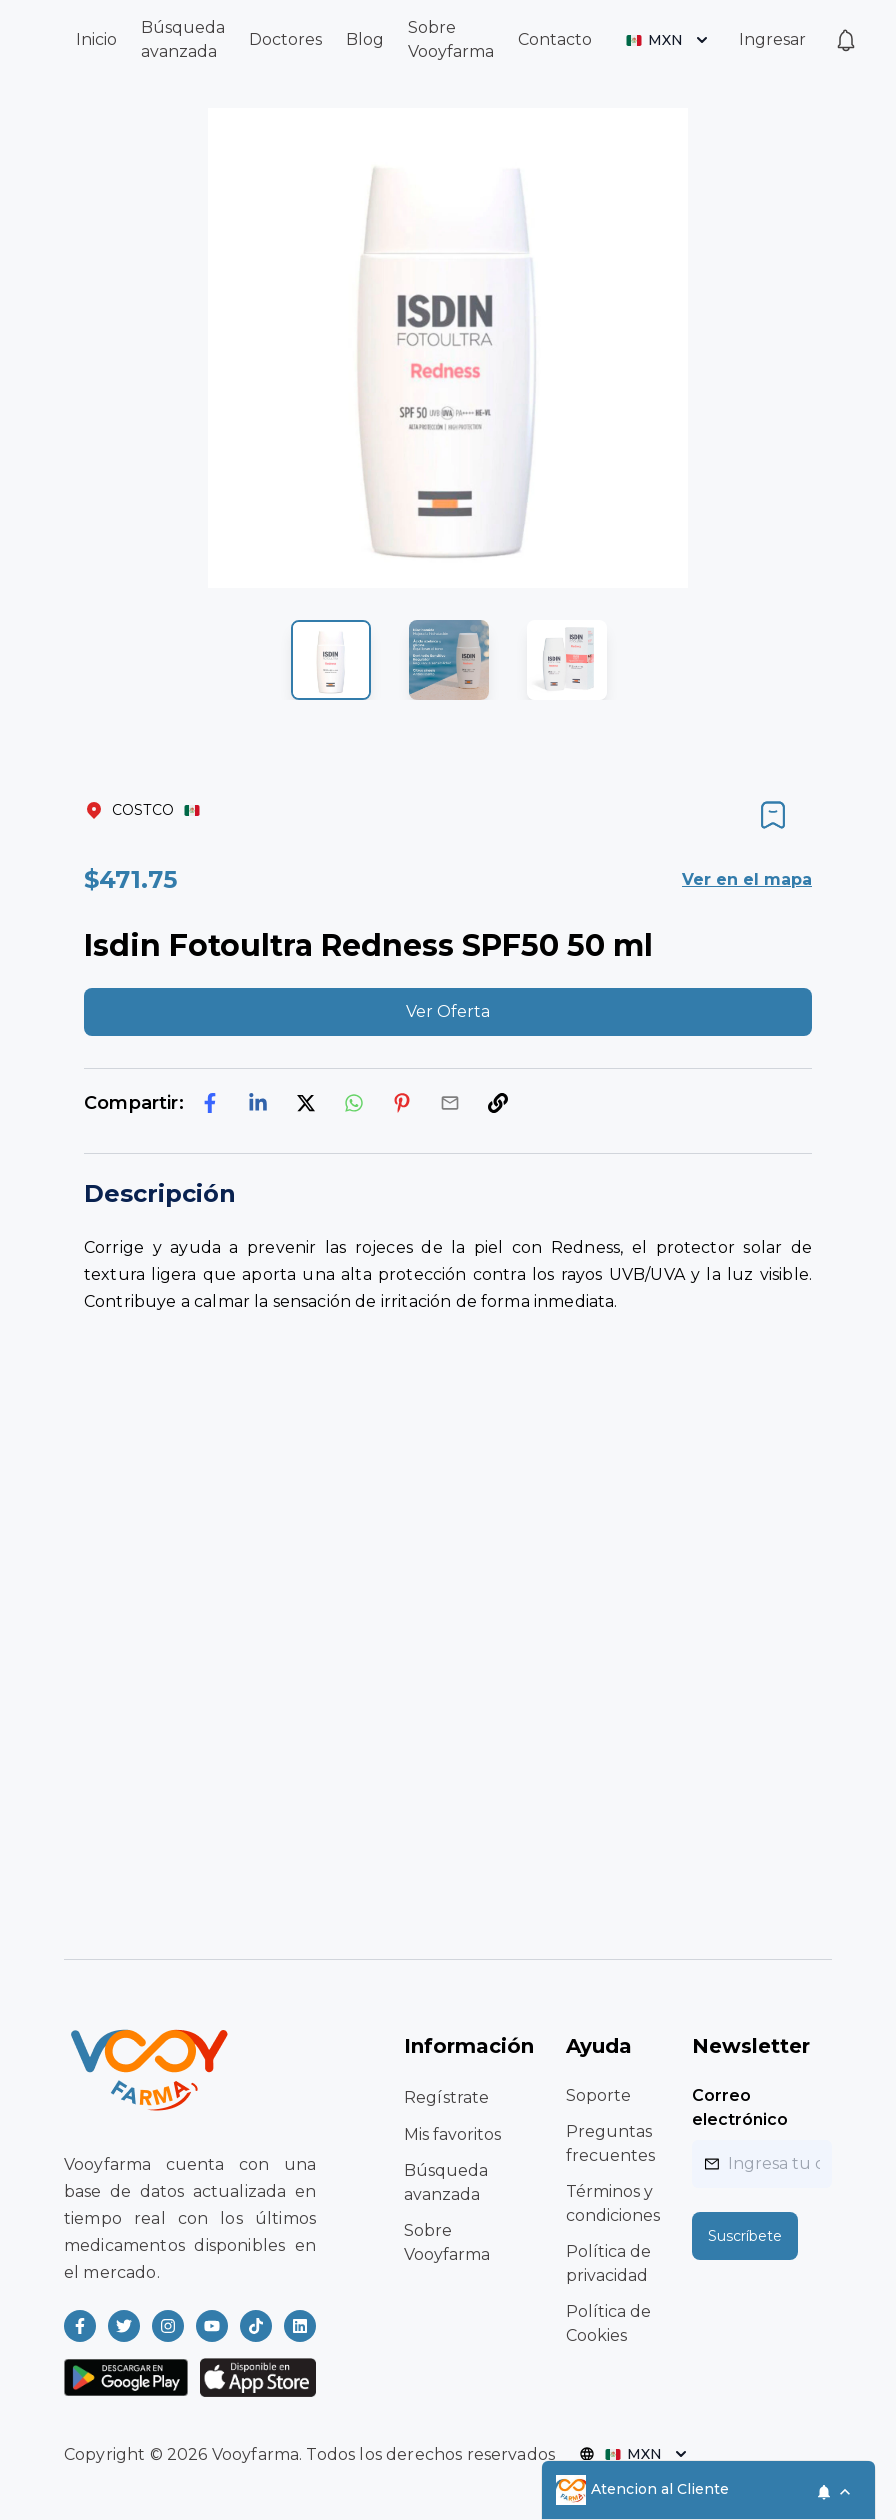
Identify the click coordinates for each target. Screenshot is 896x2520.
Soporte (598, 2095)
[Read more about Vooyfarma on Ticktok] (256, 2326)
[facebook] (210, 1103)
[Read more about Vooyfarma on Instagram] (168, 2326)
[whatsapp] (354, 1103)
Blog (365, 39)
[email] (450, 1103)
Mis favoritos (452, 2134)
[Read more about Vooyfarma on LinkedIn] (300, 2326)
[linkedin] (258, 1103)
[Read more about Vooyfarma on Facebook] (80, 2326)
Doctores (285, 39)
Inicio (96, 39)
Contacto (555, 39)
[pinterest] (402, 1103)
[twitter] (306, 1103)
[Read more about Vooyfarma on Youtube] (212, 2326)
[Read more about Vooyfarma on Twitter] (124, 2326)
